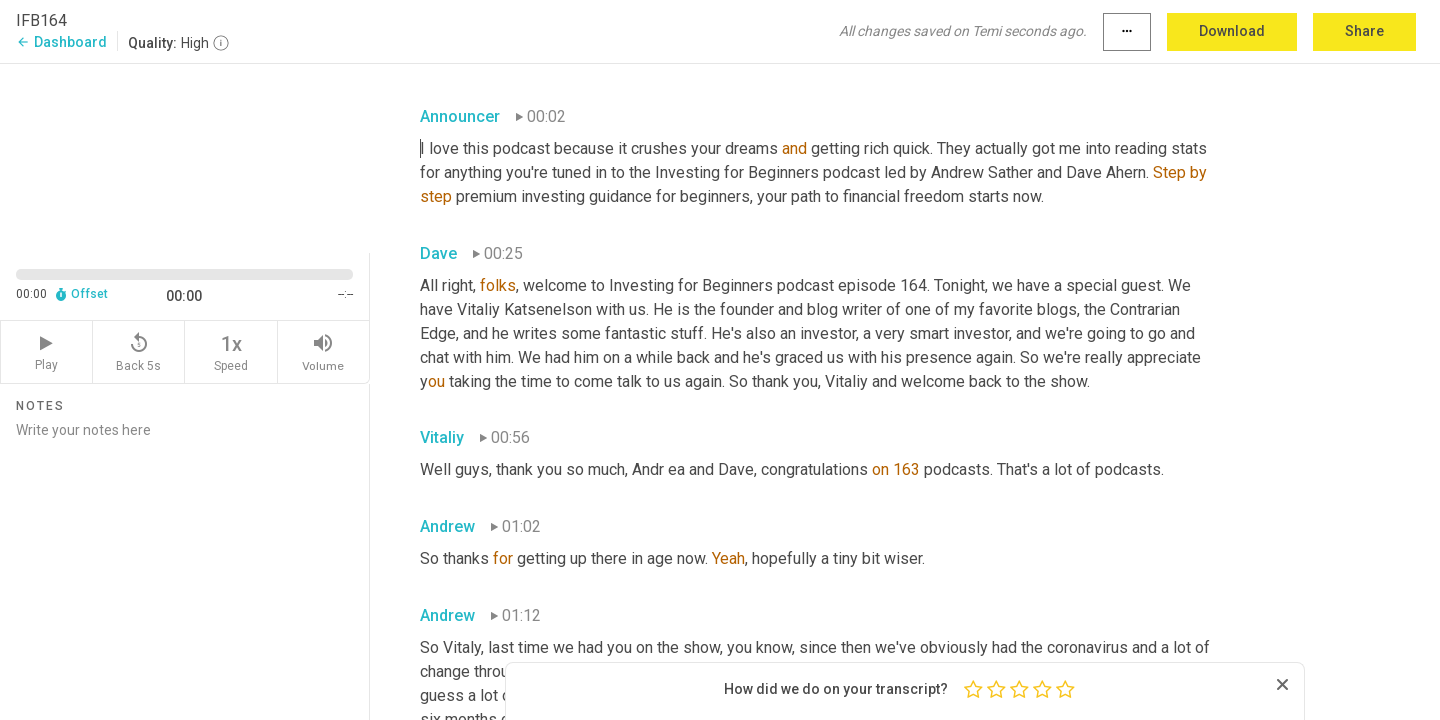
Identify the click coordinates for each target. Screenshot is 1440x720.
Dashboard (61, 42)
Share (1364, 31)
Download (1232, 31)
